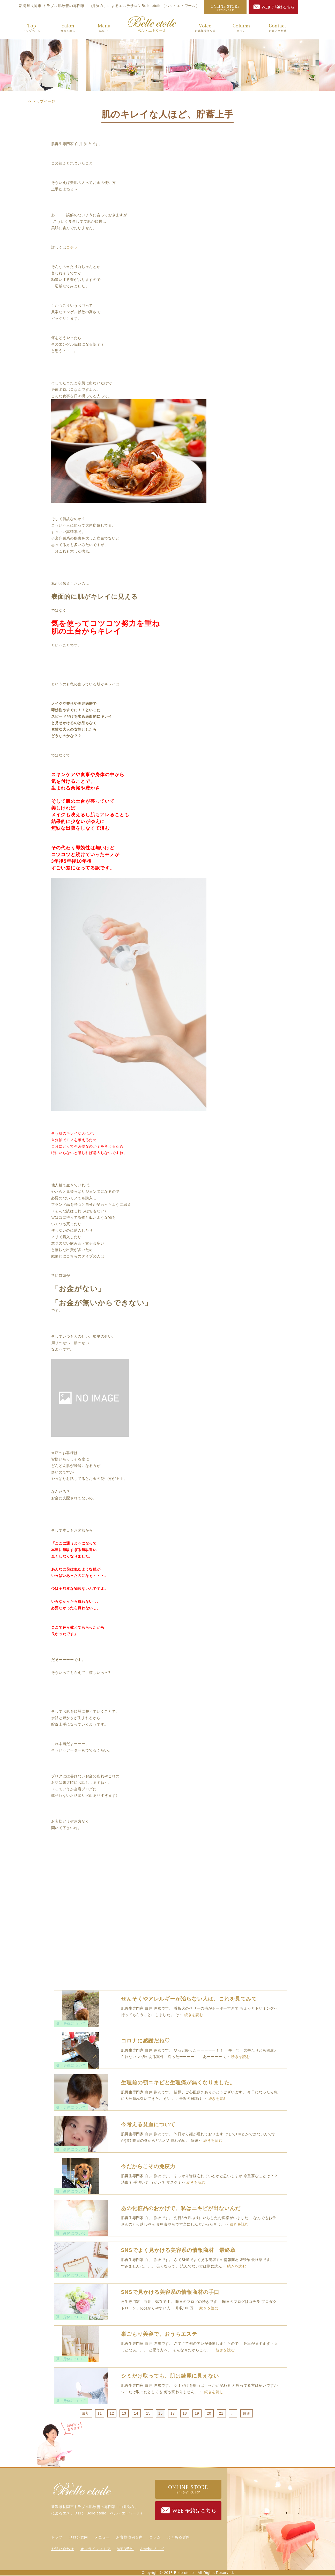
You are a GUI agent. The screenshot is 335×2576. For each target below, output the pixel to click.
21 (221, 2413)
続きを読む (193, 2015)
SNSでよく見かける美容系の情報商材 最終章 (178, 2250)
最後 (246, 2413)
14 (136, 2413)
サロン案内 (65, 27)
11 (100, 2413)
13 (124, 2413)
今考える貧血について (148, 2124)
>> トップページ (41, 101)
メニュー (102, 27)
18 (185, 2413)
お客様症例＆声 (202, 27)
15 (148, 2413)
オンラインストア (95, 2549)
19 (197, 2413)
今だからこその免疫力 (148, 2166)
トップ (29, 27)
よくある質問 (178, 2537)
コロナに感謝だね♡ (145, 2040)
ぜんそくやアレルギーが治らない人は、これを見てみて (189, 1999)
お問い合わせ (275, 27)
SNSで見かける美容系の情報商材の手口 (170, 2292)
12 (112, 2413)
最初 (86, 2413)
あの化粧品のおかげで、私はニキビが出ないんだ (181, 2208)
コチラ (72, 247)
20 (209, 2413)
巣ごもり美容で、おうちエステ (159, 2334)
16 (160, 2413)
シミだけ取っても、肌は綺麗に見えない (170, 2376)
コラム (239, 27)
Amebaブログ (152, 2549)
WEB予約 (125, 2549)
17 (172, 2413)
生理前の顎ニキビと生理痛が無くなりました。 (178, 2082)
